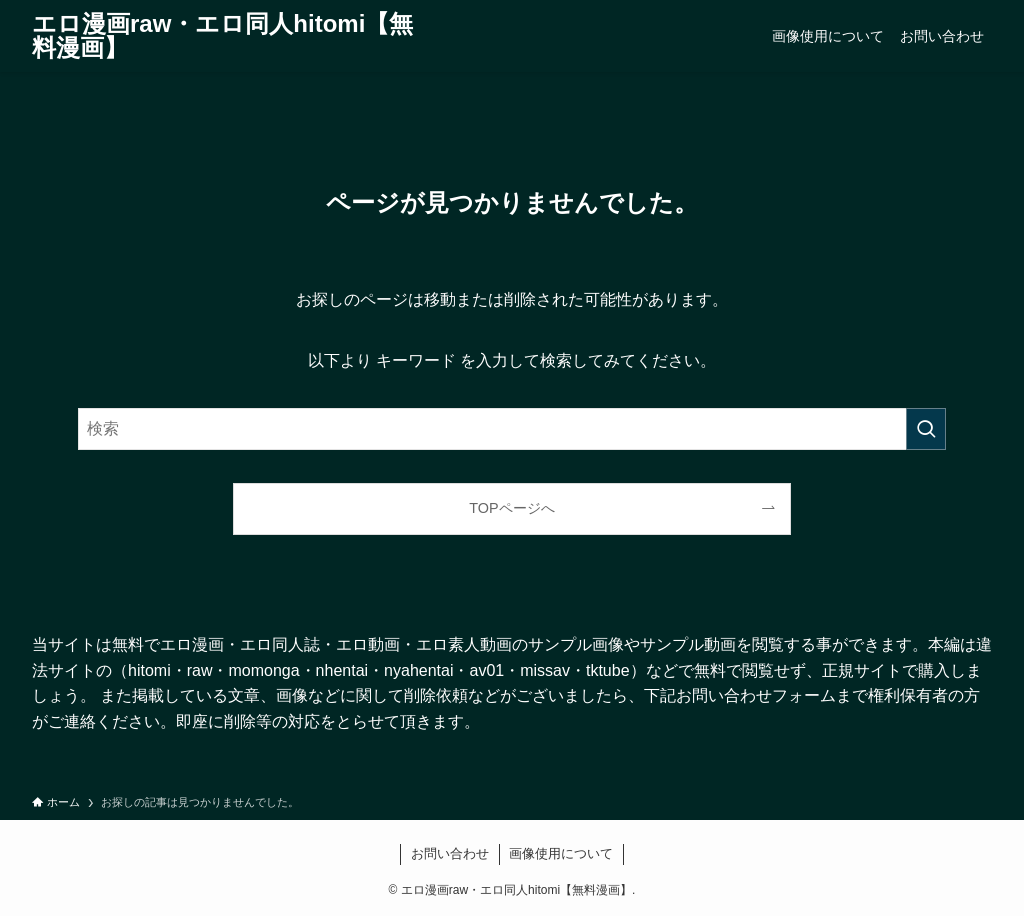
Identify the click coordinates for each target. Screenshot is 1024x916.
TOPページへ (511, 508)
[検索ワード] (512, 429)
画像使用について (561, 853)
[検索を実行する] (926, 429)
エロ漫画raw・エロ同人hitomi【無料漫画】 (222, 36)
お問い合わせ (450, 853)
